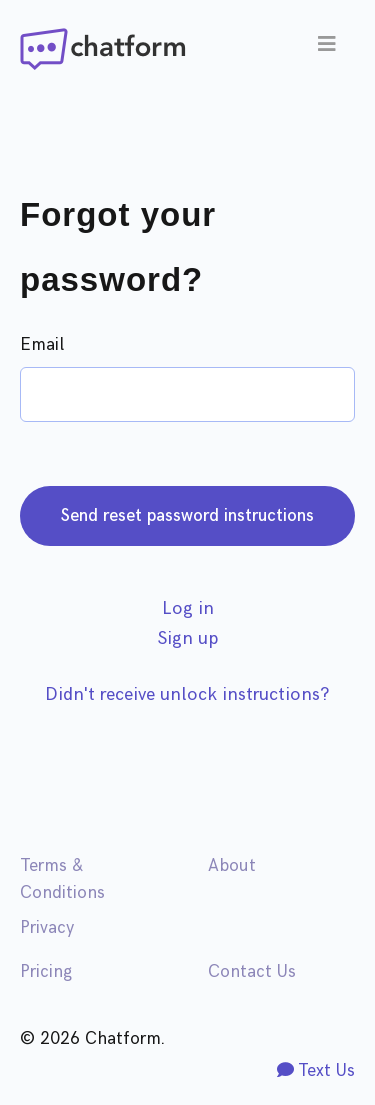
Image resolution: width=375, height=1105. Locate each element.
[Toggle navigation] (327, 49)
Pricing (46, 972)
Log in (188, 608)
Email (42, 345)
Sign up (188, 638)
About (232, 866)
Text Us (316, 1071)
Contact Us (252, 972)
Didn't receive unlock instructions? (187, 694)
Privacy (47, 928)
